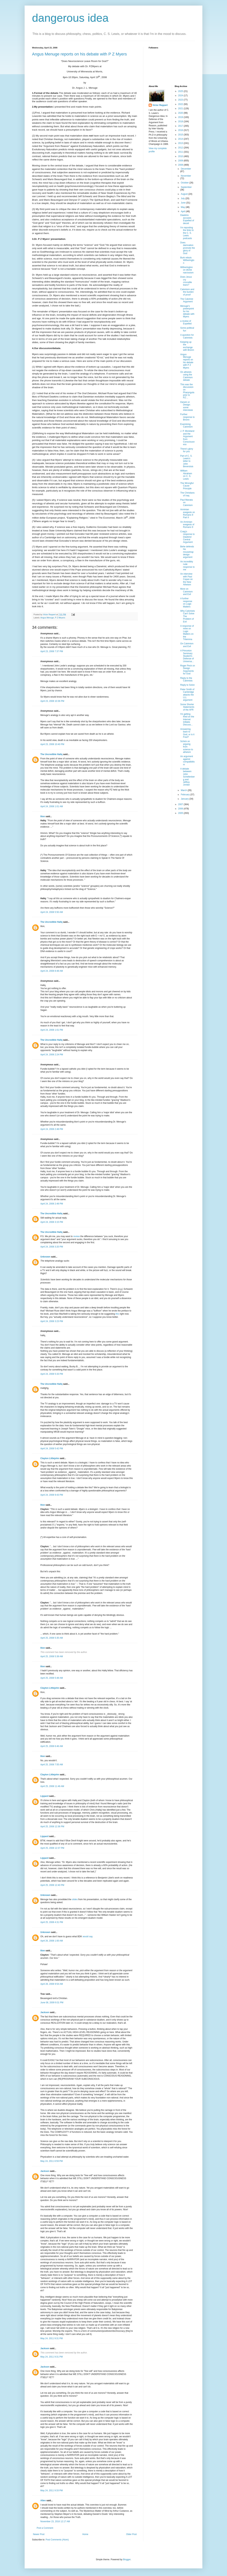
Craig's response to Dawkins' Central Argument (187, 537)
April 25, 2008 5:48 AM (51, 1678)
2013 (181, 143)
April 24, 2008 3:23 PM (51, 1321)
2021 (181, 108)
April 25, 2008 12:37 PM (52, 1848)
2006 (181, 808)
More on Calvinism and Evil (186, 592)
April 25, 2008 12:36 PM (52, 1826)
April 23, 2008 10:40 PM (52, 744)
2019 (181, 117)
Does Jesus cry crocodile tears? (186, 281)
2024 (181, 95)
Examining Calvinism (186, 425)
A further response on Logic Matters (186, 602)
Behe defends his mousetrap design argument (187, 552)
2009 (181, 160)
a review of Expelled (185, 322)
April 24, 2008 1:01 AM (51, 806)
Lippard (44, 1796)
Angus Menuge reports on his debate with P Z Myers (79, 54)
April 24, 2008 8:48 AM (51, 971)
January (185, 799)
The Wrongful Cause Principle (186, 486)
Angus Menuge (47, 618)
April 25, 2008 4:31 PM (51, 1922)
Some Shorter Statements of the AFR (187, 707)
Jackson (44, 2012)
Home (85, 2534)
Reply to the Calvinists (186, 679)
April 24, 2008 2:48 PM (51, 1129)
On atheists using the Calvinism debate (186, 376)
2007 (181, 804)
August (184, 194)
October (185, 182)
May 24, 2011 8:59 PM (51, 2161)
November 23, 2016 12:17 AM (55, 2521)
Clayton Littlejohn (49, 1458)
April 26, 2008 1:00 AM (51, 1940)
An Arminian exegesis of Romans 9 (187, 525)
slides (75, 1899)
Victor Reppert (160, 105)
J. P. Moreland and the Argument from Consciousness (187, 438)
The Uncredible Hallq (51, 754)
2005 (181, 813)
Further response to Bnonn (187, 417)
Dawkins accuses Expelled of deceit (187, 219)
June (183, 202)
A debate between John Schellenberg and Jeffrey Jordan (187, 776)
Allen (43, 2500)
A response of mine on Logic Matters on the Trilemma (187, 633)
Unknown (45, 1256)
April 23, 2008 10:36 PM (52, 701)
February (185, 794)
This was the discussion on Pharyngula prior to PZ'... (187, 391)
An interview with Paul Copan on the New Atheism (186, 579)
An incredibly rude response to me (187, 565)
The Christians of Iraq (187, 494)
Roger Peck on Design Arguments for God (187, 669)
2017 (181, 126)
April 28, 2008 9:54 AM (51, 1984)
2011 (181, 152)
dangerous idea (70, 18)
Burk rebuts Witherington (187, 260)
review (76, 1236)
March (184, 790)
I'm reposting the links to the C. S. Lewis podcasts (186, 233)
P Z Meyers (60, 618)
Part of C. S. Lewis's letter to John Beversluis (186, 461)
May (183, 207)
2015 (181, 134)
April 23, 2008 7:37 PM (51, 651)
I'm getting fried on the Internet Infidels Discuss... (187, 719)
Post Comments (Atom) (57, 2539)
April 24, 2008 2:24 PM (51, 1054)
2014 (181, 139)
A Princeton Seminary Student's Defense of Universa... (187, 656)
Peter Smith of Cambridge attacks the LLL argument (187, 694)
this (117, 1314)
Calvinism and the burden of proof (187, 292)
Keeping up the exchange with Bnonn (187, 346)
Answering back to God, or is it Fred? (187, 733)
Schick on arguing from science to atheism (186, 746)
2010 (181, 156)
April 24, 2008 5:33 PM (51, 1374)
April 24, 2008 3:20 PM (51, 1246)
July (183, 198)
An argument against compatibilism (187, 760)
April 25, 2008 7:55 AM (51, 1764)
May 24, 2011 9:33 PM (51, 2490)
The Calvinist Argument (186, 300)
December (186, 168)
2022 (181, 104)
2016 (181, 130)
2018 (181, 121)
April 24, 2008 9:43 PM (51, 1495)
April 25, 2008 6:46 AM (51, 1746)
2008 (181, 165)
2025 (181, 91)
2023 (181, 99)
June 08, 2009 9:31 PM (51, 2002)
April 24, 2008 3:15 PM (51, 1222)
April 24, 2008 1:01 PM (51, 1030)
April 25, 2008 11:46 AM (52, 1786)
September (186, 187)
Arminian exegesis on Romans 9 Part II (187, 513)
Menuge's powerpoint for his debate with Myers (187, 311)
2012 (181, 147)
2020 (181, 113)
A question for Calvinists (187, 336)
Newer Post (38, 2534)
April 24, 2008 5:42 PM (51, 1448)
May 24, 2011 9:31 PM (51, 2338)
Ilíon (42, 816)
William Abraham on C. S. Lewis (186, 474)
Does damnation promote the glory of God (187, 248)
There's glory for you (186, 450)
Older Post (131, 2534)
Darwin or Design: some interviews (186, 406)
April (183, 211)
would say (87, 1936)
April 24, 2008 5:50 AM (51, 912)
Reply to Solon (187, 685)
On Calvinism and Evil (186, 644)
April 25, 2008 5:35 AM (51, 1638)
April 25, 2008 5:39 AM (51, 1656)
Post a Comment (45, 2528)
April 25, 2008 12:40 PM (52, 1885)
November (186, 176)
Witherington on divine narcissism (186, 270)
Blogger (127, 2559)
